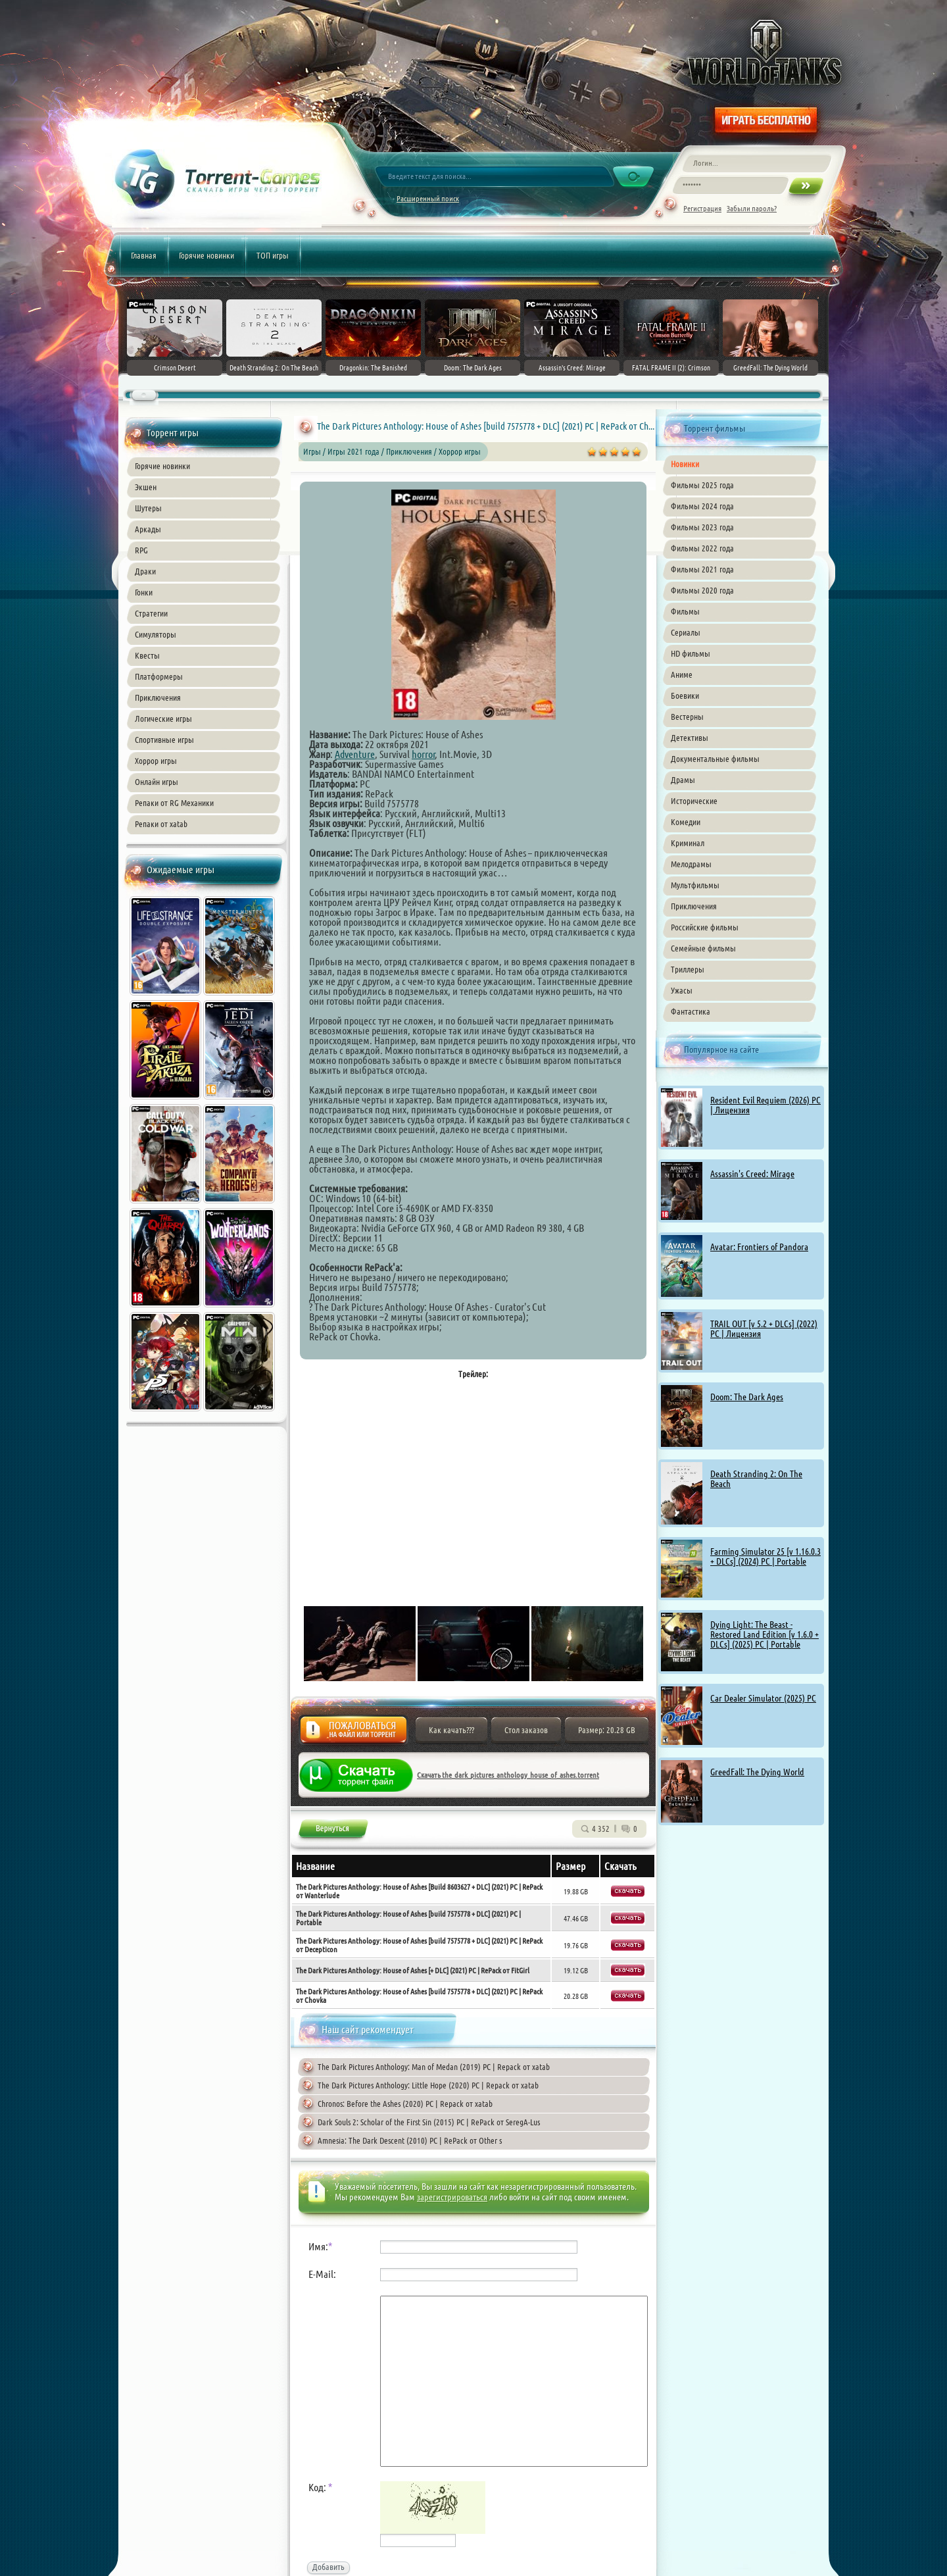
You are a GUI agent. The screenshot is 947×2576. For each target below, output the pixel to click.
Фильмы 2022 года (702, 548)
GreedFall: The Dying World (757, 1772)
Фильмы (685, 611)
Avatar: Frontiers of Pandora (759, 1247)
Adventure (355, 754)
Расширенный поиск (428, 198)
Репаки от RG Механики (174, 802)
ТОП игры (272, 255)
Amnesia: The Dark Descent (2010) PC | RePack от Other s (410, 2140)
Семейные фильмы (703, 948)
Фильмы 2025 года (702, 485)
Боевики (685, 695)
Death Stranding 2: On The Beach (756, 1479)
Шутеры (148, 508)
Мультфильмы (695, 885)
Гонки (144, 592)
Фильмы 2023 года (702, 527)
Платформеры (159, 676)
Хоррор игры (156, 760)
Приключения (158, 697)
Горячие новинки (206, 255)
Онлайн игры (156, 781)
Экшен (146, 487)
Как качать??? (451, 1729)
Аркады (148, 529)
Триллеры (687, 969)
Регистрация (702, 208)
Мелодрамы (691, 864)
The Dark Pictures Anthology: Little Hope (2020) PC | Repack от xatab (428, 2085)
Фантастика (690, 1011)
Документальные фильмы (715, 758)
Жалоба (353, 1733)
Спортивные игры (164, 739)
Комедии (685, 821)
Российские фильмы (705, 927)
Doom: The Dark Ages (746, 1397)
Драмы (683, 779)
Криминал (687, 842)
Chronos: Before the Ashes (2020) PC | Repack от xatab (405, 2103)
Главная (144, 255)
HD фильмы (690, 653)
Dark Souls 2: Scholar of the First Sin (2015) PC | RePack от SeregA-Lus (429, 2122)
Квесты (147, 655)
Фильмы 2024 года (702, 506)
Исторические (694, 800)
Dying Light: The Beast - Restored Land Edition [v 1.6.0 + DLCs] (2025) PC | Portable (764, 1634)
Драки (145, 571)
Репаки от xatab (161, 823)
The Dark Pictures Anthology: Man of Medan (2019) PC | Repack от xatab (434, 2066)
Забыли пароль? (752, 208)
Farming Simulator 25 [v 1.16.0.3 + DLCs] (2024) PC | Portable (765, 1556)
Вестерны (687, 716)
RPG (141, 550)
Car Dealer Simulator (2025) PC (763, 1698)
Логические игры (163, 718)
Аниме (681, 674)
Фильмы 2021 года (702, 569)
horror (423, 754)
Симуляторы (155, 634)
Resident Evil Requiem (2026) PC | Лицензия (765, 1105)
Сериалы (685, 632)
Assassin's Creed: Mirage (752, 1174)
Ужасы (681, 990)
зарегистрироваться (452, 2197)
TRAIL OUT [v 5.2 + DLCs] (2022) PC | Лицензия (763, 1329)
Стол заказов (526, 1729)
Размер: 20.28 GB (606, 1729)
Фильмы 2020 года (702, 590)
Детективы (689, 737)
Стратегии (151, 613)
